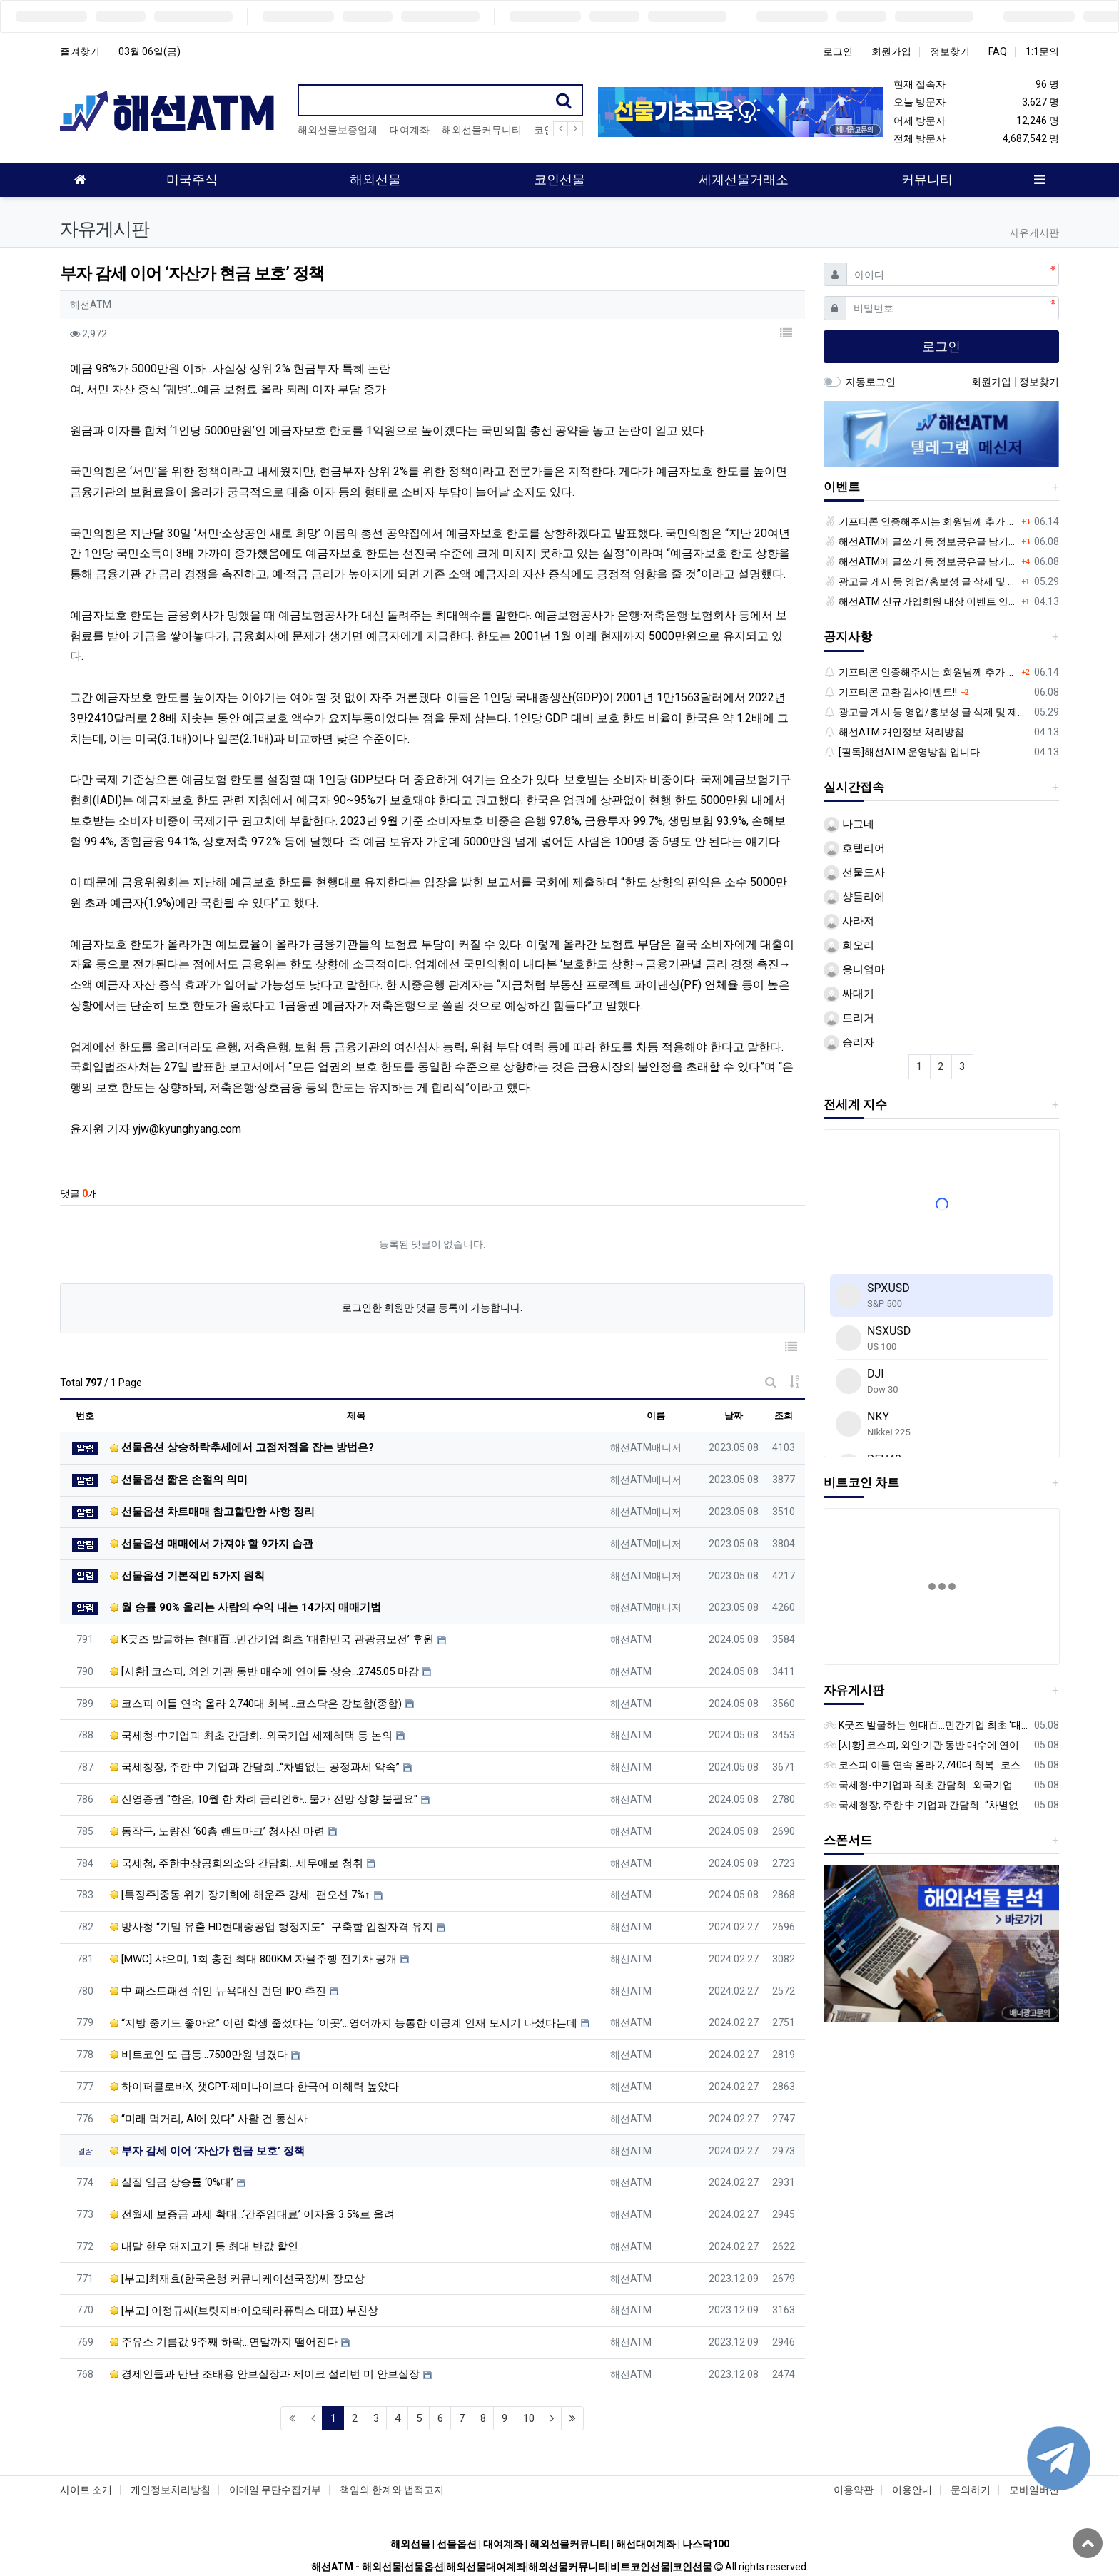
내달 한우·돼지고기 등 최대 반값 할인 (204, 2246)
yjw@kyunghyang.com (187, 1129)
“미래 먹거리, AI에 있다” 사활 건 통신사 (209, 2118)
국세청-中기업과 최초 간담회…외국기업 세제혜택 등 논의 (251, 1735)
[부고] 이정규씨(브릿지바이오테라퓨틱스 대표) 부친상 (244, 2310)
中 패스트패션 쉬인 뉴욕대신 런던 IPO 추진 (218, 1991)
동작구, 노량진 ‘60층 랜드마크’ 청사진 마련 (217, 1831)
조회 (783, 1415)
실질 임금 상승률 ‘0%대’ (171, 2182)
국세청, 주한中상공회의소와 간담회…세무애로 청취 (236, 1863)
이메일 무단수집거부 (275, 2489)
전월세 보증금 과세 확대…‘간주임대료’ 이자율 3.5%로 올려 (252, 2214)
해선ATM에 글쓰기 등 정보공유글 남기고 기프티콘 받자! (921, 541)
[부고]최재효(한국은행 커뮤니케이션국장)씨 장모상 (237, 2278)
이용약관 (854, 2489)
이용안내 (912, 2489)
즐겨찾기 (80, 51)
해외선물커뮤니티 (482, 130)
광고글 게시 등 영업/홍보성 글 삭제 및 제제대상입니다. (921, 581)
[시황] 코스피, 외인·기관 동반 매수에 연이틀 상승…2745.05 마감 (264, 1671)
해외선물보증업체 (338, 130)
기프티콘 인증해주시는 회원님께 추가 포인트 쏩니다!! (921, 521)
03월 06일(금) (149, 51)
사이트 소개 (86, 2489)
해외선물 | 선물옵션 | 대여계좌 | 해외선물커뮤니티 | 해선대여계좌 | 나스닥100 (559, 2544)
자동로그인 (871, 381)
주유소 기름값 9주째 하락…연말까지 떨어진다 (224, 2342)
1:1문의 (1042, 51)
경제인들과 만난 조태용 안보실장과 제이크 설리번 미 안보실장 (265, 2374)
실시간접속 (854, 787)
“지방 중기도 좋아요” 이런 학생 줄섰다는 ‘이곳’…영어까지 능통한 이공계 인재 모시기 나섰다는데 (343, 2023)
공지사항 (848, 636)
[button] (786, 334)
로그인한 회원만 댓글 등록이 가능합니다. (432, 1307)
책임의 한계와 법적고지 (392, 2489)
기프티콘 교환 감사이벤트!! (891, 692)
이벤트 (842, 486)
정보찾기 (950, 51)
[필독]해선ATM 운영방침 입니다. (903, 752)
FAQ (997, 51)
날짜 (733, 1415)
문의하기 (971, 2489)
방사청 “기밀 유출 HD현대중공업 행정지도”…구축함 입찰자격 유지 (271, 1926)
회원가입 (891, 51)
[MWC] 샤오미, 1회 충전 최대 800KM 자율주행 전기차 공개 (253, 1959)
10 (529, 2418)
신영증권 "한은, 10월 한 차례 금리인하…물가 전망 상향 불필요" (263, 1799)
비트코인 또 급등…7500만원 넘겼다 (199, 2054)
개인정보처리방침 (171, 2489)
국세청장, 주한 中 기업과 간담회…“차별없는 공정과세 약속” (255, 1767)
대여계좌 (410, 130)
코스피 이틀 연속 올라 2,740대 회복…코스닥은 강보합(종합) (256, 1703)
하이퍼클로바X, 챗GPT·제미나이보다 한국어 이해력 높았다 (254, 2086)
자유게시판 (854, 1690)
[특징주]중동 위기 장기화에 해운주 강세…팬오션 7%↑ (240, 1894)
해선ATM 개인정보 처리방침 (894, 732)
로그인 (838, 51)
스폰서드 (848, 1840)
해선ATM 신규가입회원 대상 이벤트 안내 (921, 601)
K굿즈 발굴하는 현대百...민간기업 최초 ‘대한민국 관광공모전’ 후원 (272, 1639)
